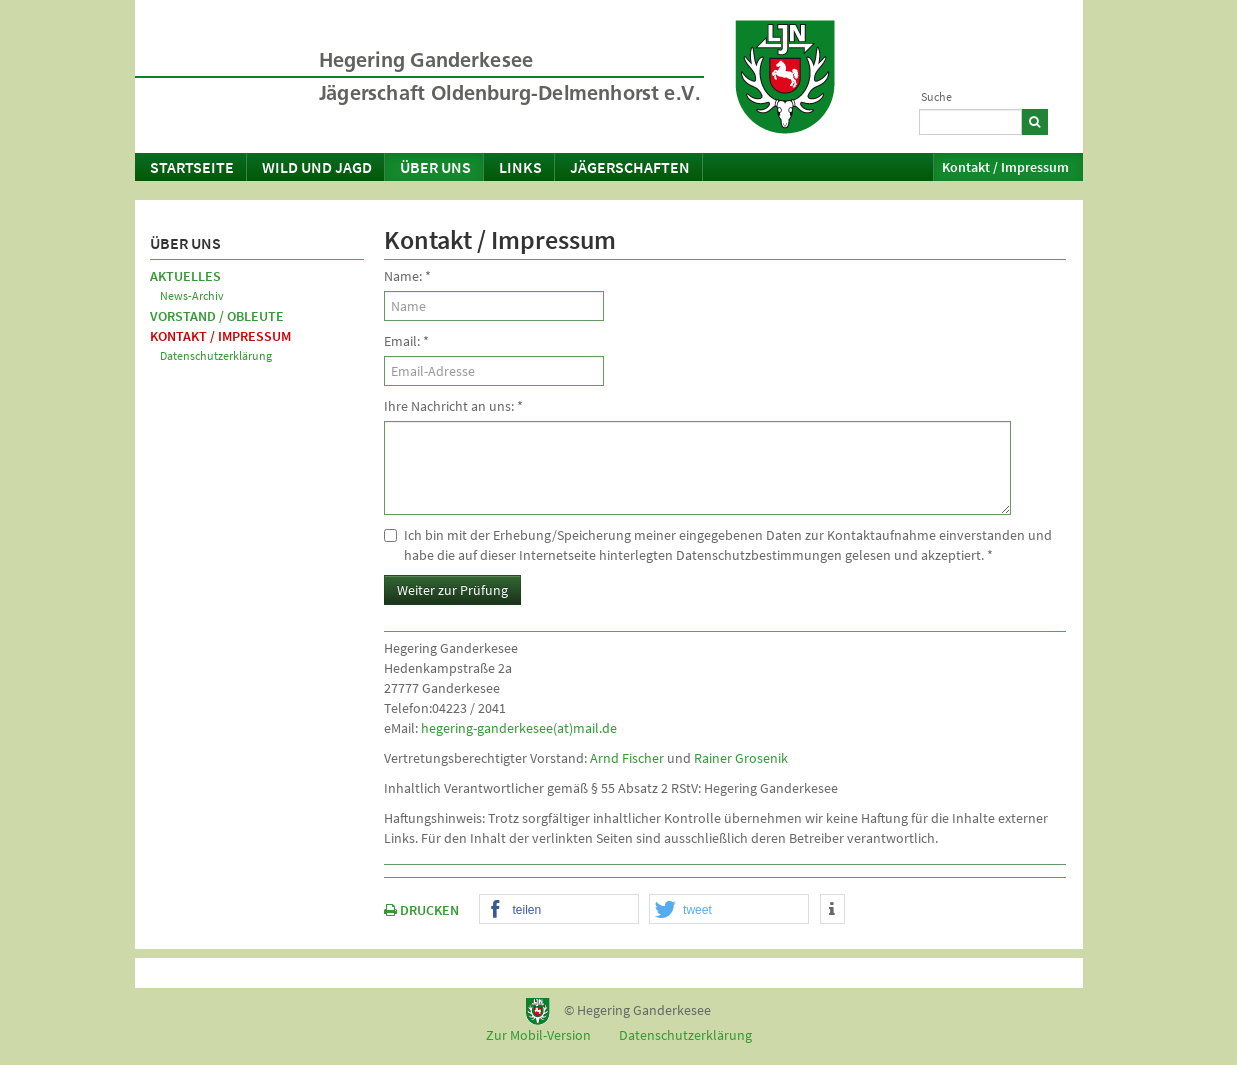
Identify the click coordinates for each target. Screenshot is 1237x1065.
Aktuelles (185, 276)
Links (520, 167)
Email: (406, 341)
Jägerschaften (630, 167)
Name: (407, 276)
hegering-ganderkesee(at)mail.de (519, 728)
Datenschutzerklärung (216, 355)
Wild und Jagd (317, 167)
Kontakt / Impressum (1005, 167)
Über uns (435, 167)
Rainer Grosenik (741, 758)
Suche (936, 96)
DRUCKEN (421, 910)
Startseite (192, 167)
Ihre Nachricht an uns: (453, 406)
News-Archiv (192, 295)
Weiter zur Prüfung (452, 590)
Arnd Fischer (627, 758)
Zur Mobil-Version (538, 1035)
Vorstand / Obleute (217, 316)
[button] (559, 910)
